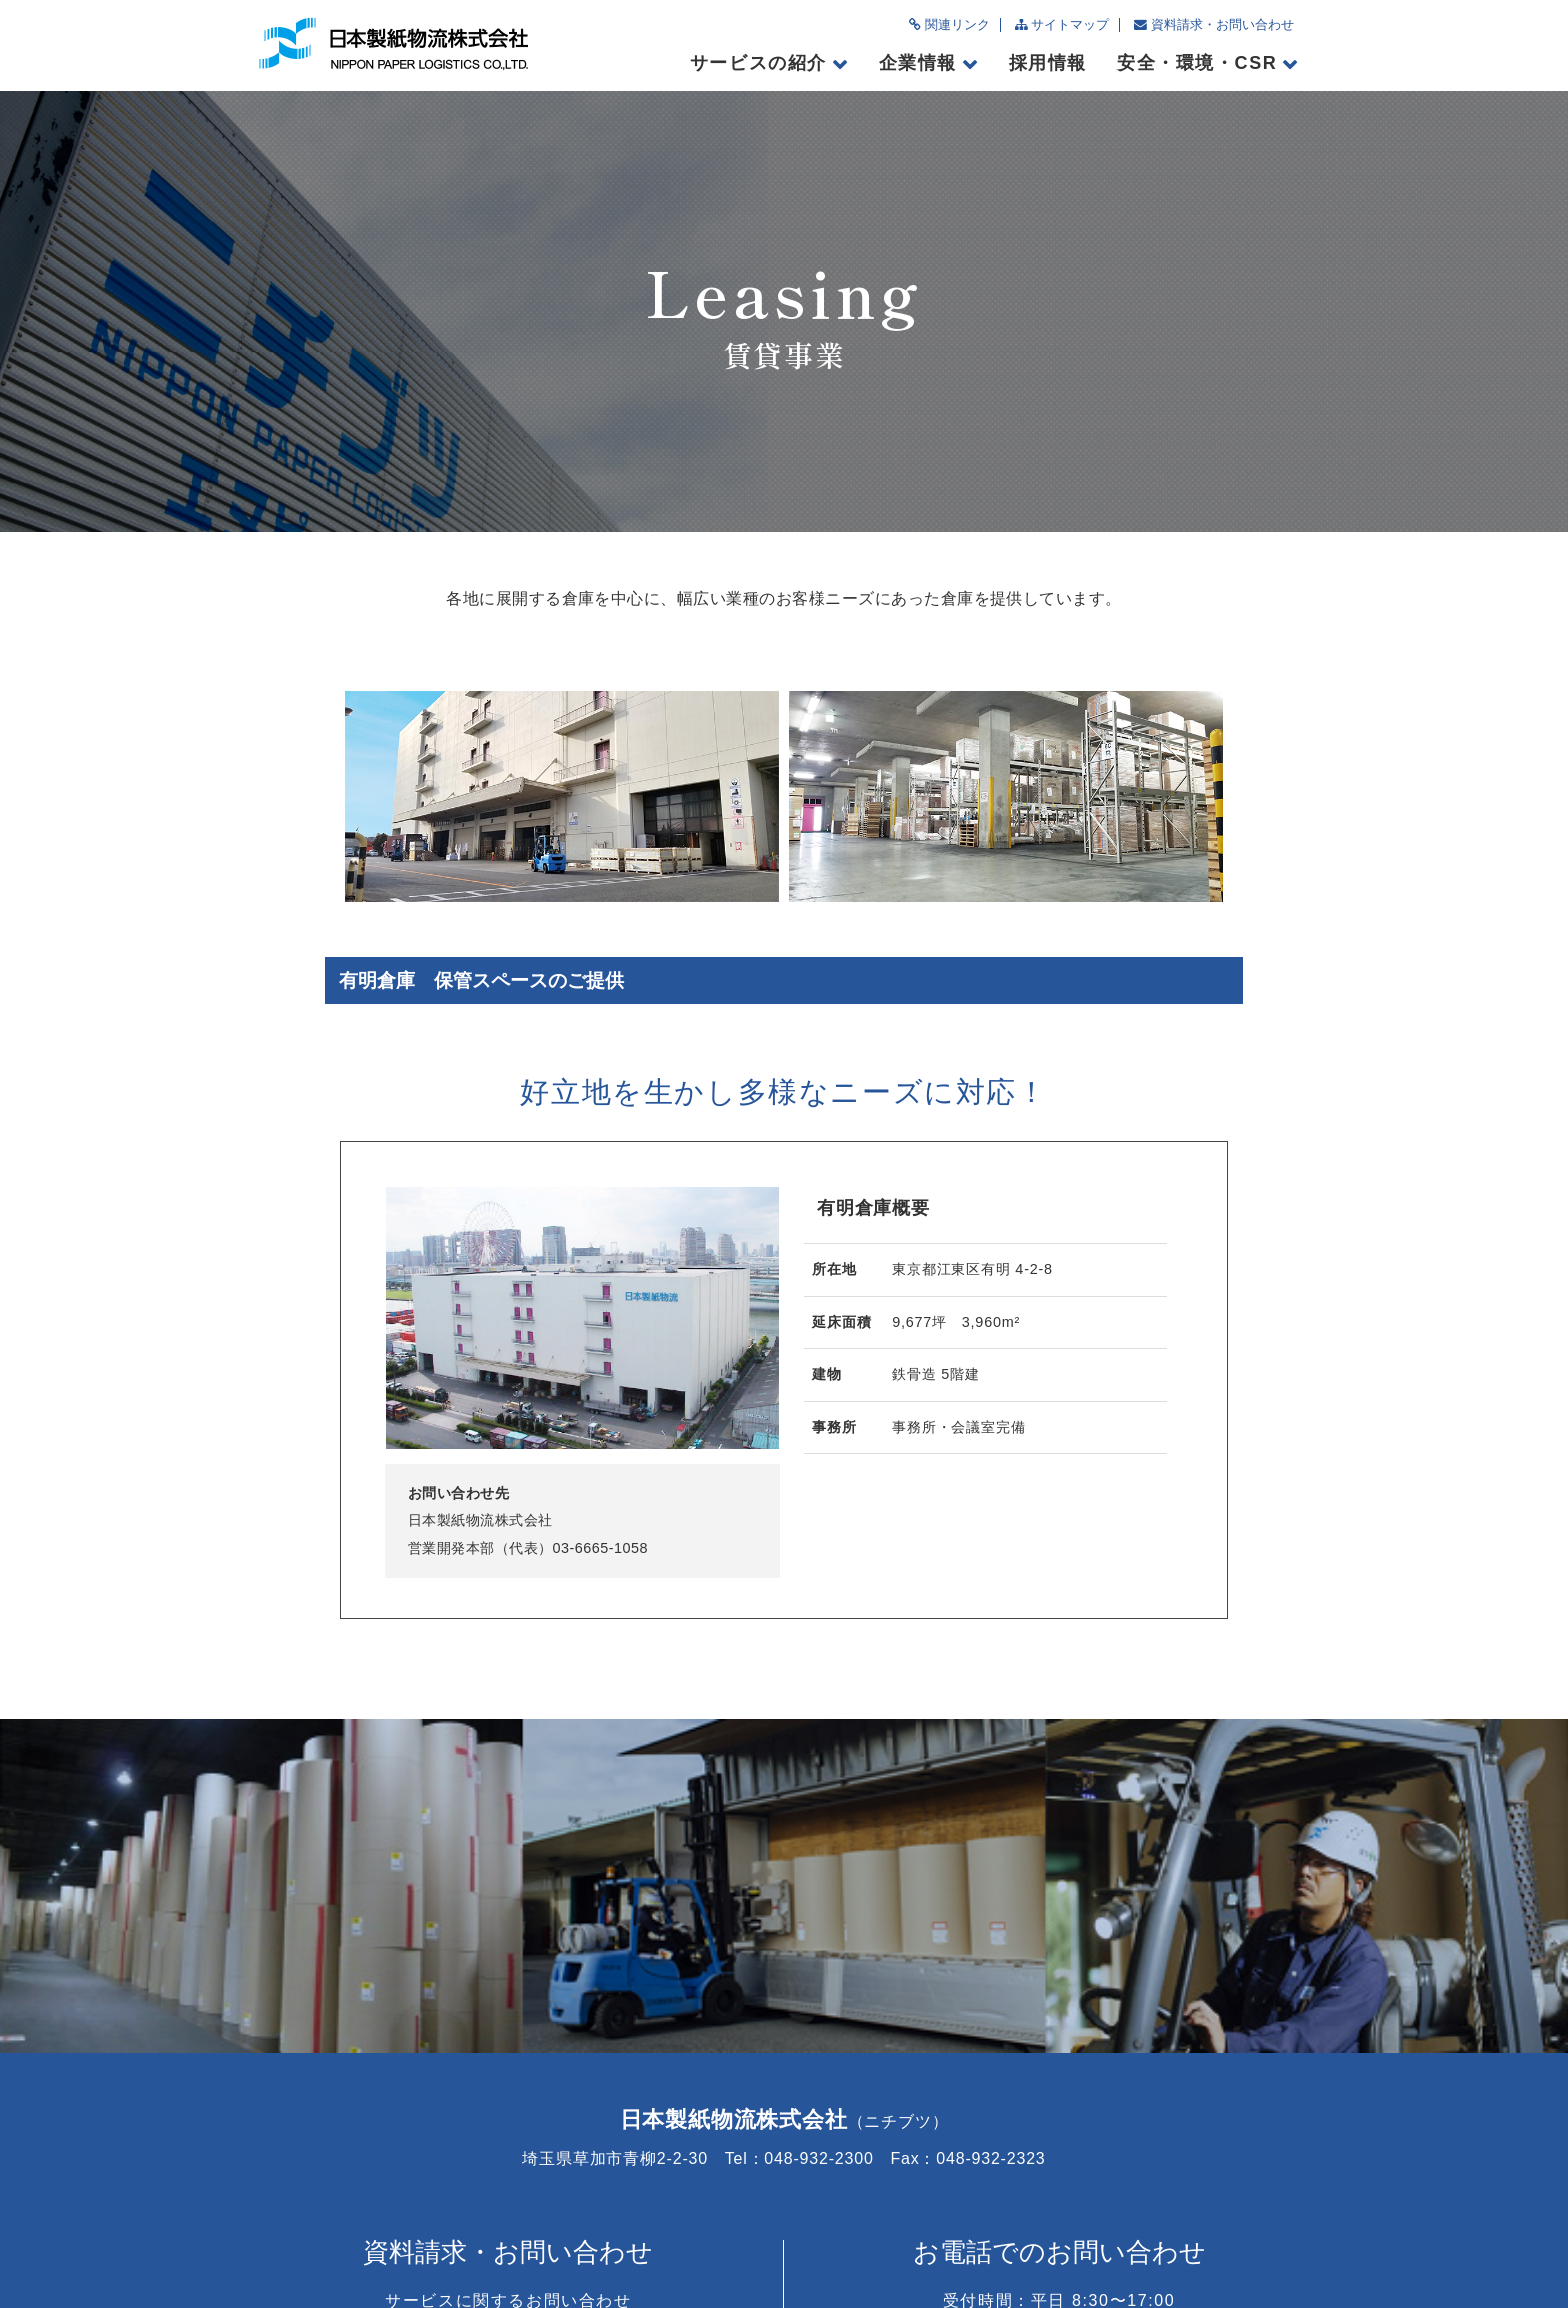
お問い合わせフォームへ (508, 2086)
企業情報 (918, 63)
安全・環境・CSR (1197, 63)
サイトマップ (1062, 24)
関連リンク (949, 24)
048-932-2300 (1059, 2086)
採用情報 (1048, 63)
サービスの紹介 (758, 63)
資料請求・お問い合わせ (1214, 24)
